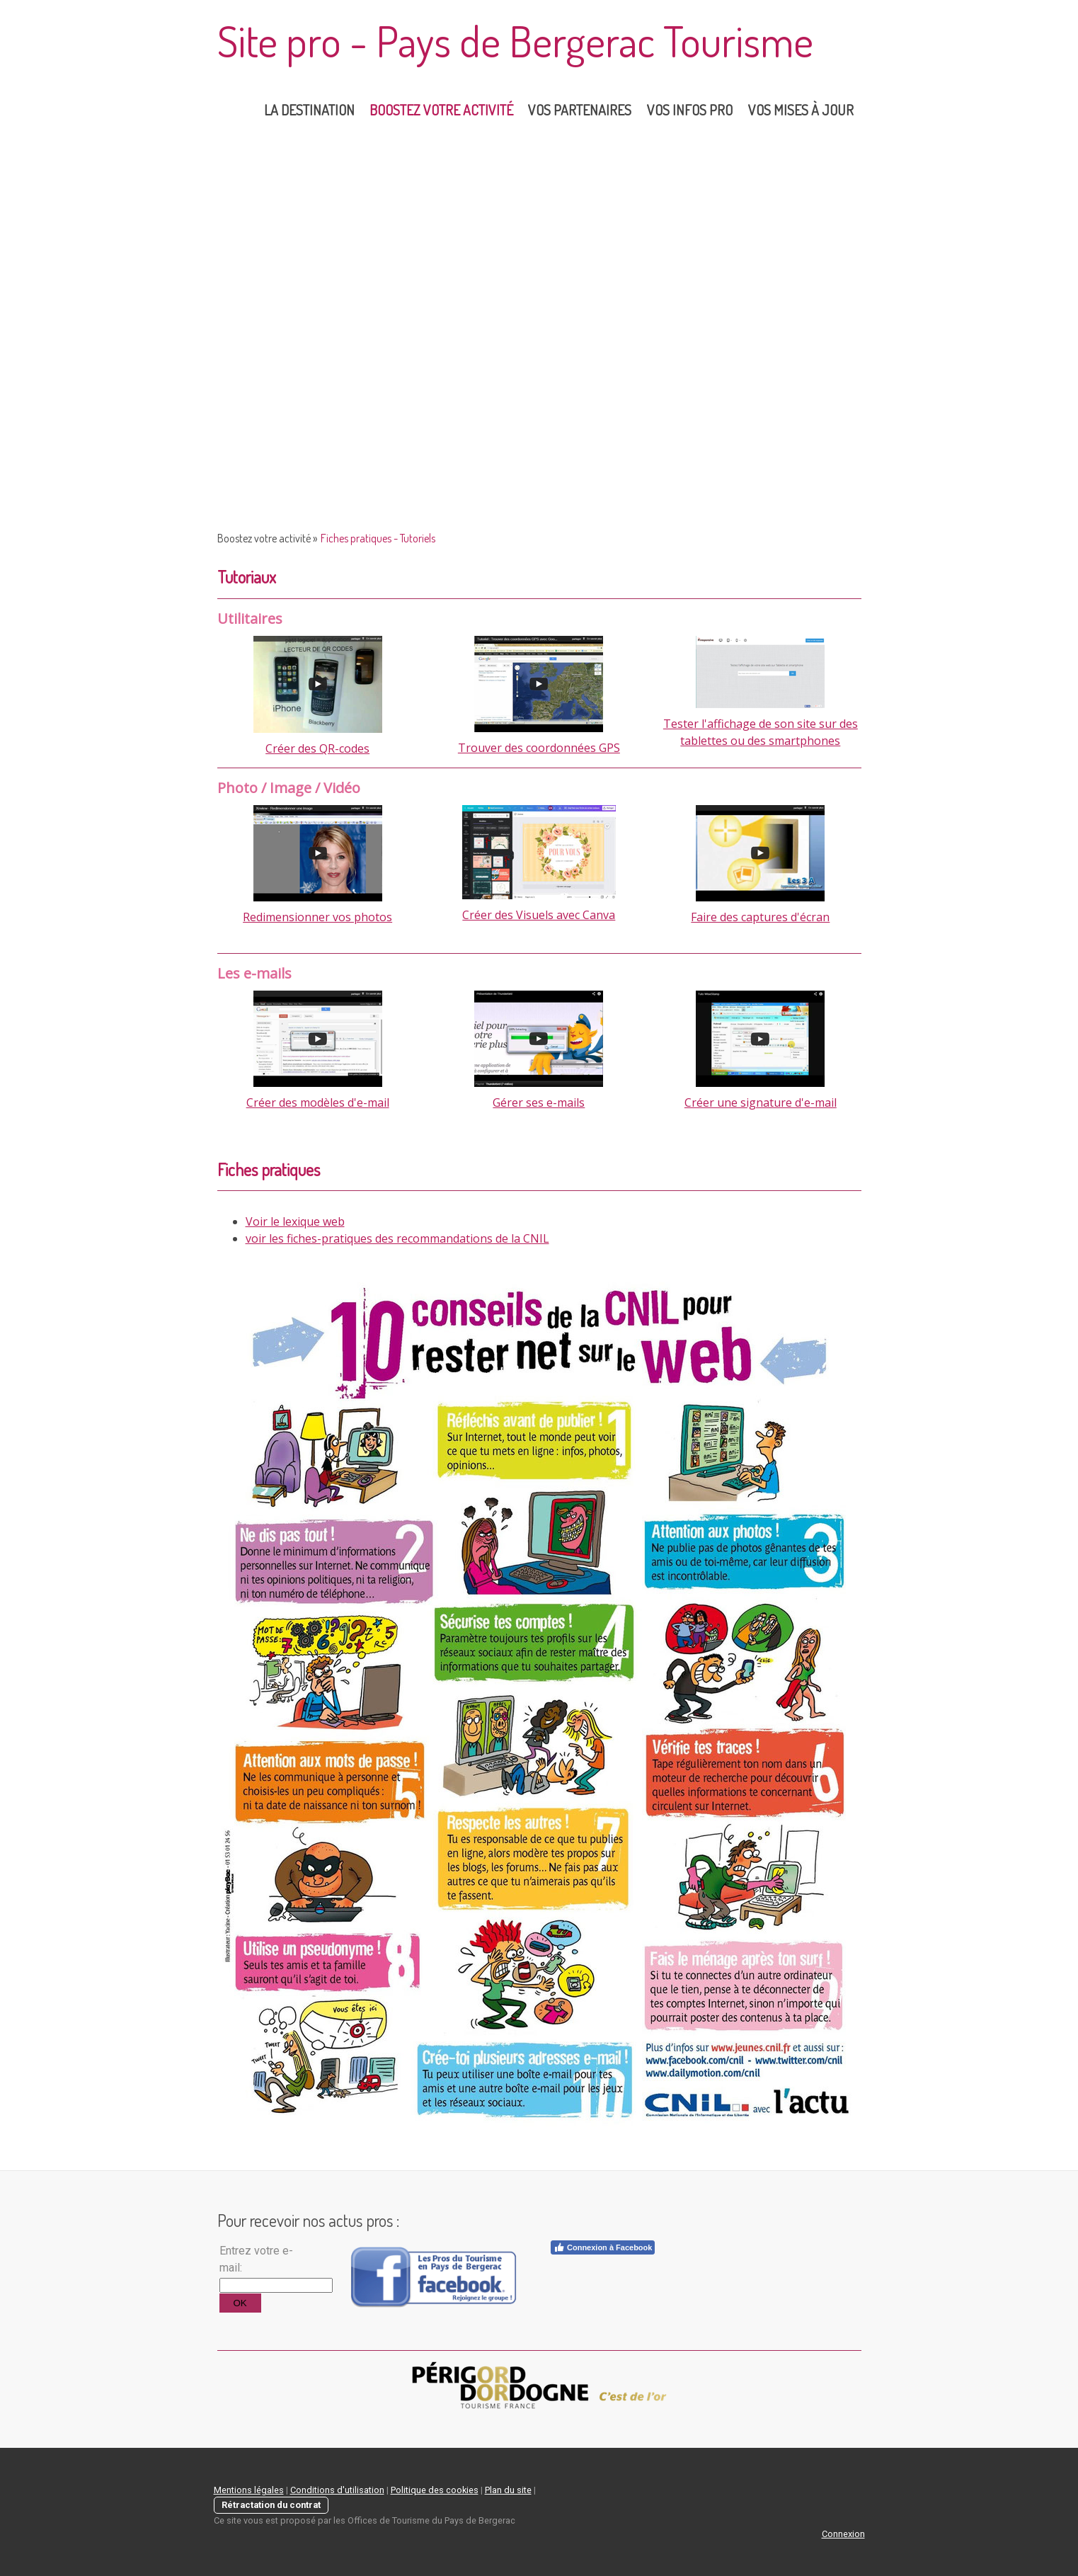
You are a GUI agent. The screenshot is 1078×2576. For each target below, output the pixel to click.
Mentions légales (249, 2490)
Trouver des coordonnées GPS (539, 748)
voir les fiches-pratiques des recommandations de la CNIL (397, 1238)
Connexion (843, 2534)
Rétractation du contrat (271, 2505)
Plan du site (508, 2490)
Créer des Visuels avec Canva (538, 915)
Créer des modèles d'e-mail (317, 1102)
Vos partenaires (579, 110)
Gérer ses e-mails (539, 1102)
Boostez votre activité (441, 110)
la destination (309, 110)
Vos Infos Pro (690, 110)
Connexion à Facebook (603, 2247)
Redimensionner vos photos (317, 917)
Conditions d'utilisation (337, 2490)
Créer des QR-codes (317, 748)
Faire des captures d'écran (760, 917)
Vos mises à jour (801, 110)
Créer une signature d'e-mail (760, 1102)
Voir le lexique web (295, 1221)
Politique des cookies (434, 2490)
